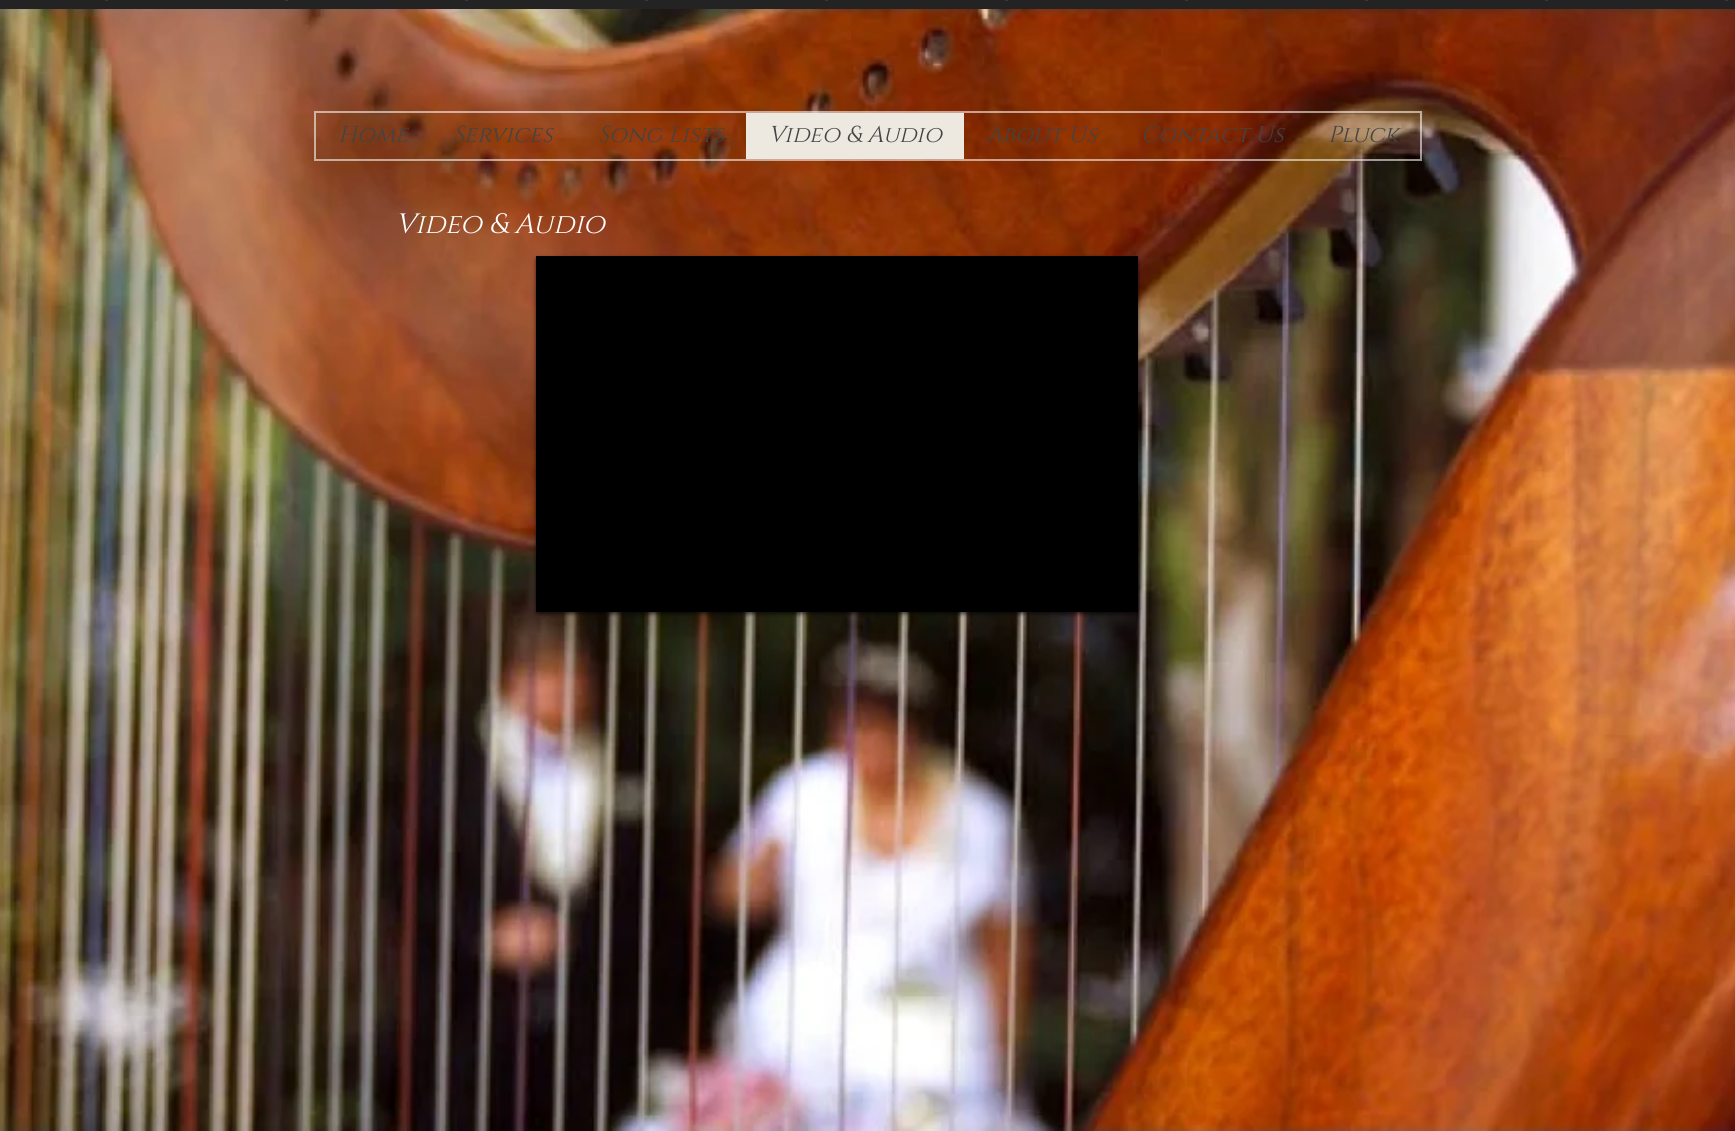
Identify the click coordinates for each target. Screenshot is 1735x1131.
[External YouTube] (837, 434)
